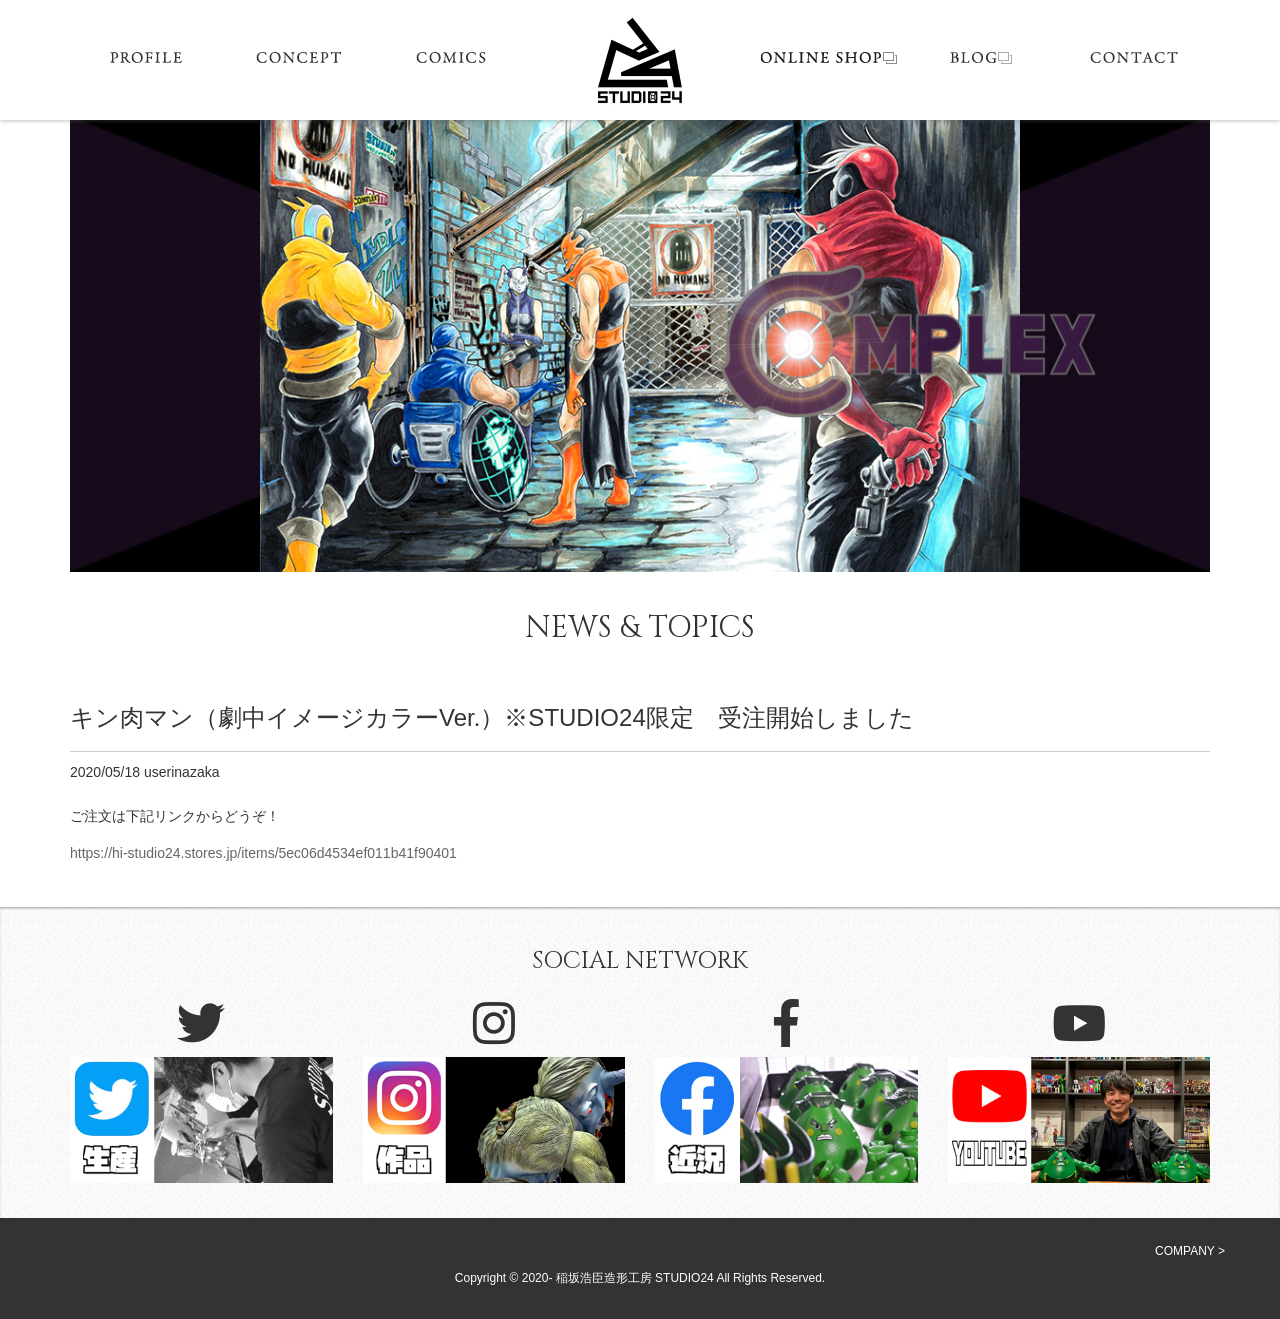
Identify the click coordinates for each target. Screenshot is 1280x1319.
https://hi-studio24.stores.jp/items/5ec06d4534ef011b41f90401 (263, 853)
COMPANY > (1190, 1251)
